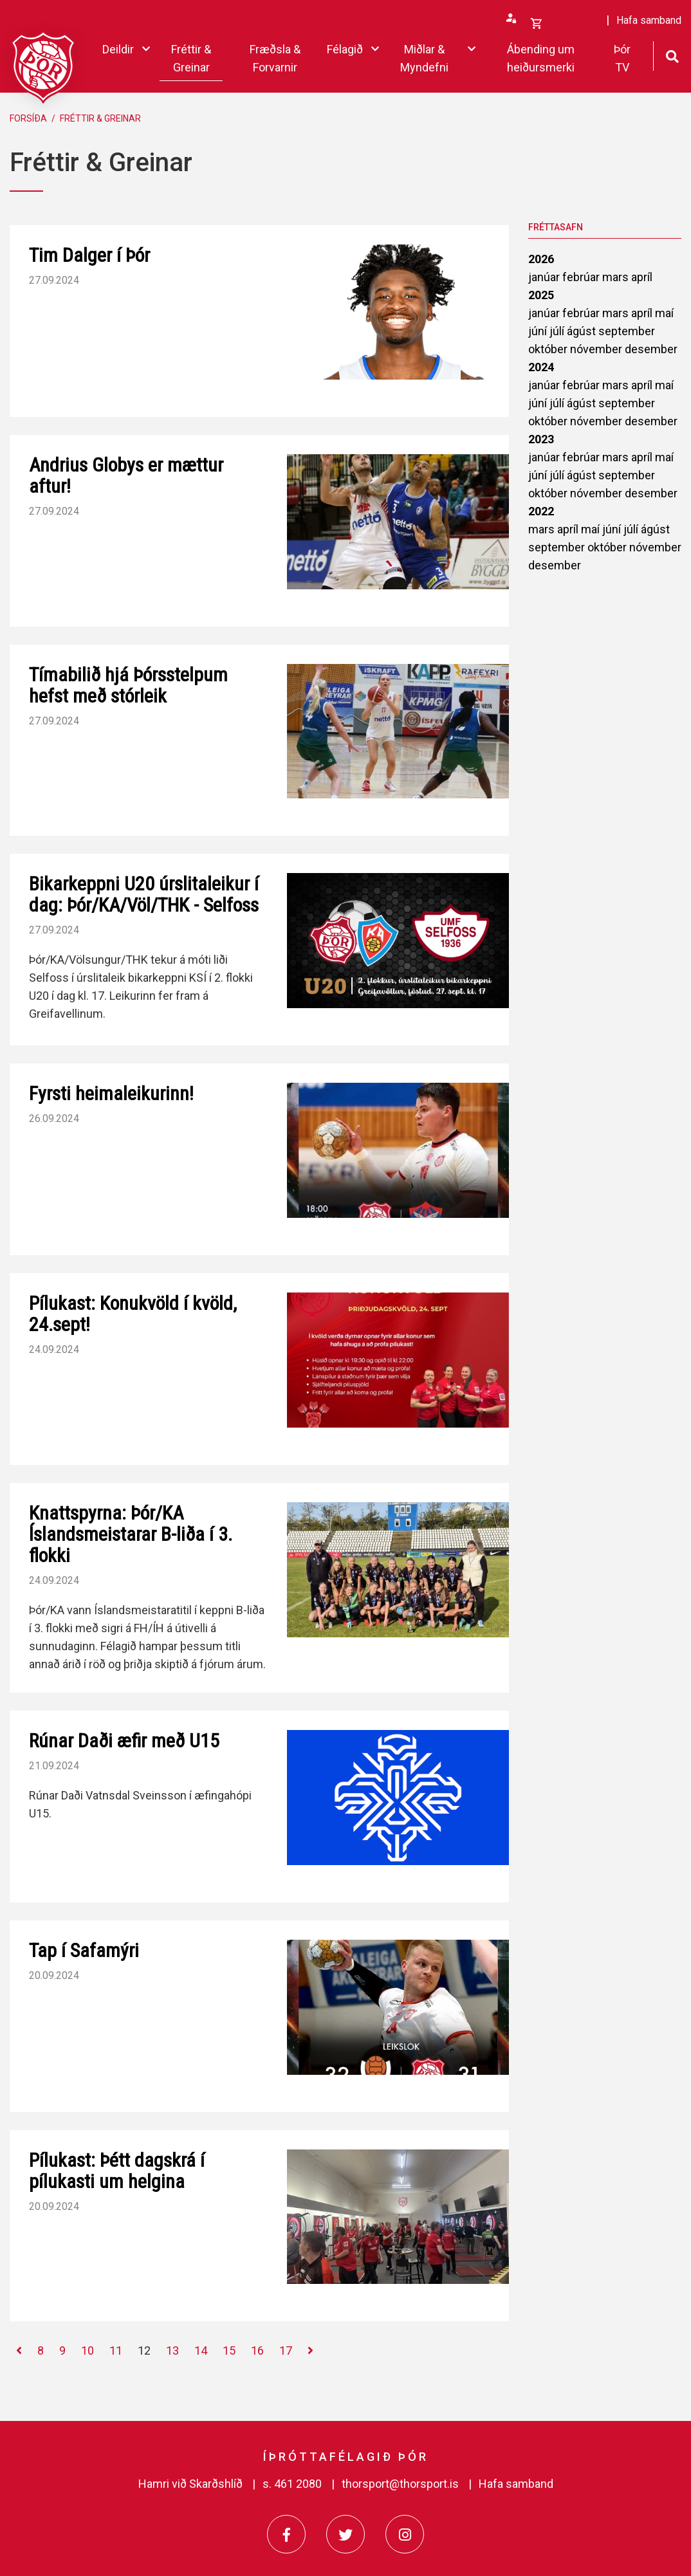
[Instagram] (404, 2534)
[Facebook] (286, 2534)
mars (616, 277)
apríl (641, 277)
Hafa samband (516, 2483)
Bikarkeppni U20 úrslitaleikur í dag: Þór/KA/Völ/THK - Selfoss (144, 894)
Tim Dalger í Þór (89, 255)
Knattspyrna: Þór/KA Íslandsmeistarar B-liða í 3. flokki (130, 1534)
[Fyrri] (19, 2350)
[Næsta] (310, 2350)
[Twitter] (345, 2534)
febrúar (582, 277)
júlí (558, 331)
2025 (541, 295)
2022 (541, 511)
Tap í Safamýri (84, 1950)
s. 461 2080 (292, 2483)
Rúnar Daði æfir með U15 (124, 1740)
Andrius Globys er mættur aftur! (126, 475)
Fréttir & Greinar (100, 118)
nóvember (597, 349)
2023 (541, 439)
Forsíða (28, 118)
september (626, 331)
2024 (541, 367)
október (549, 349)
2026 (541, 259)
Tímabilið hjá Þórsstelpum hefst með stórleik (128, 685)
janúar (545, 277)
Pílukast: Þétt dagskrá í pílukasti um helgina (117, 2171)
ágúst (582, 331)
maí (664, 313)
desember (651, 349)
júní (538, 331)
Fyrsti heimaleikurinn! (111, 1093)
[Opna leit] (672, 55)
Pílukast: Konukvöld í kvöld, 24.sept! (133, 1314)
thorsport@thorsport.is (400, 2483)
